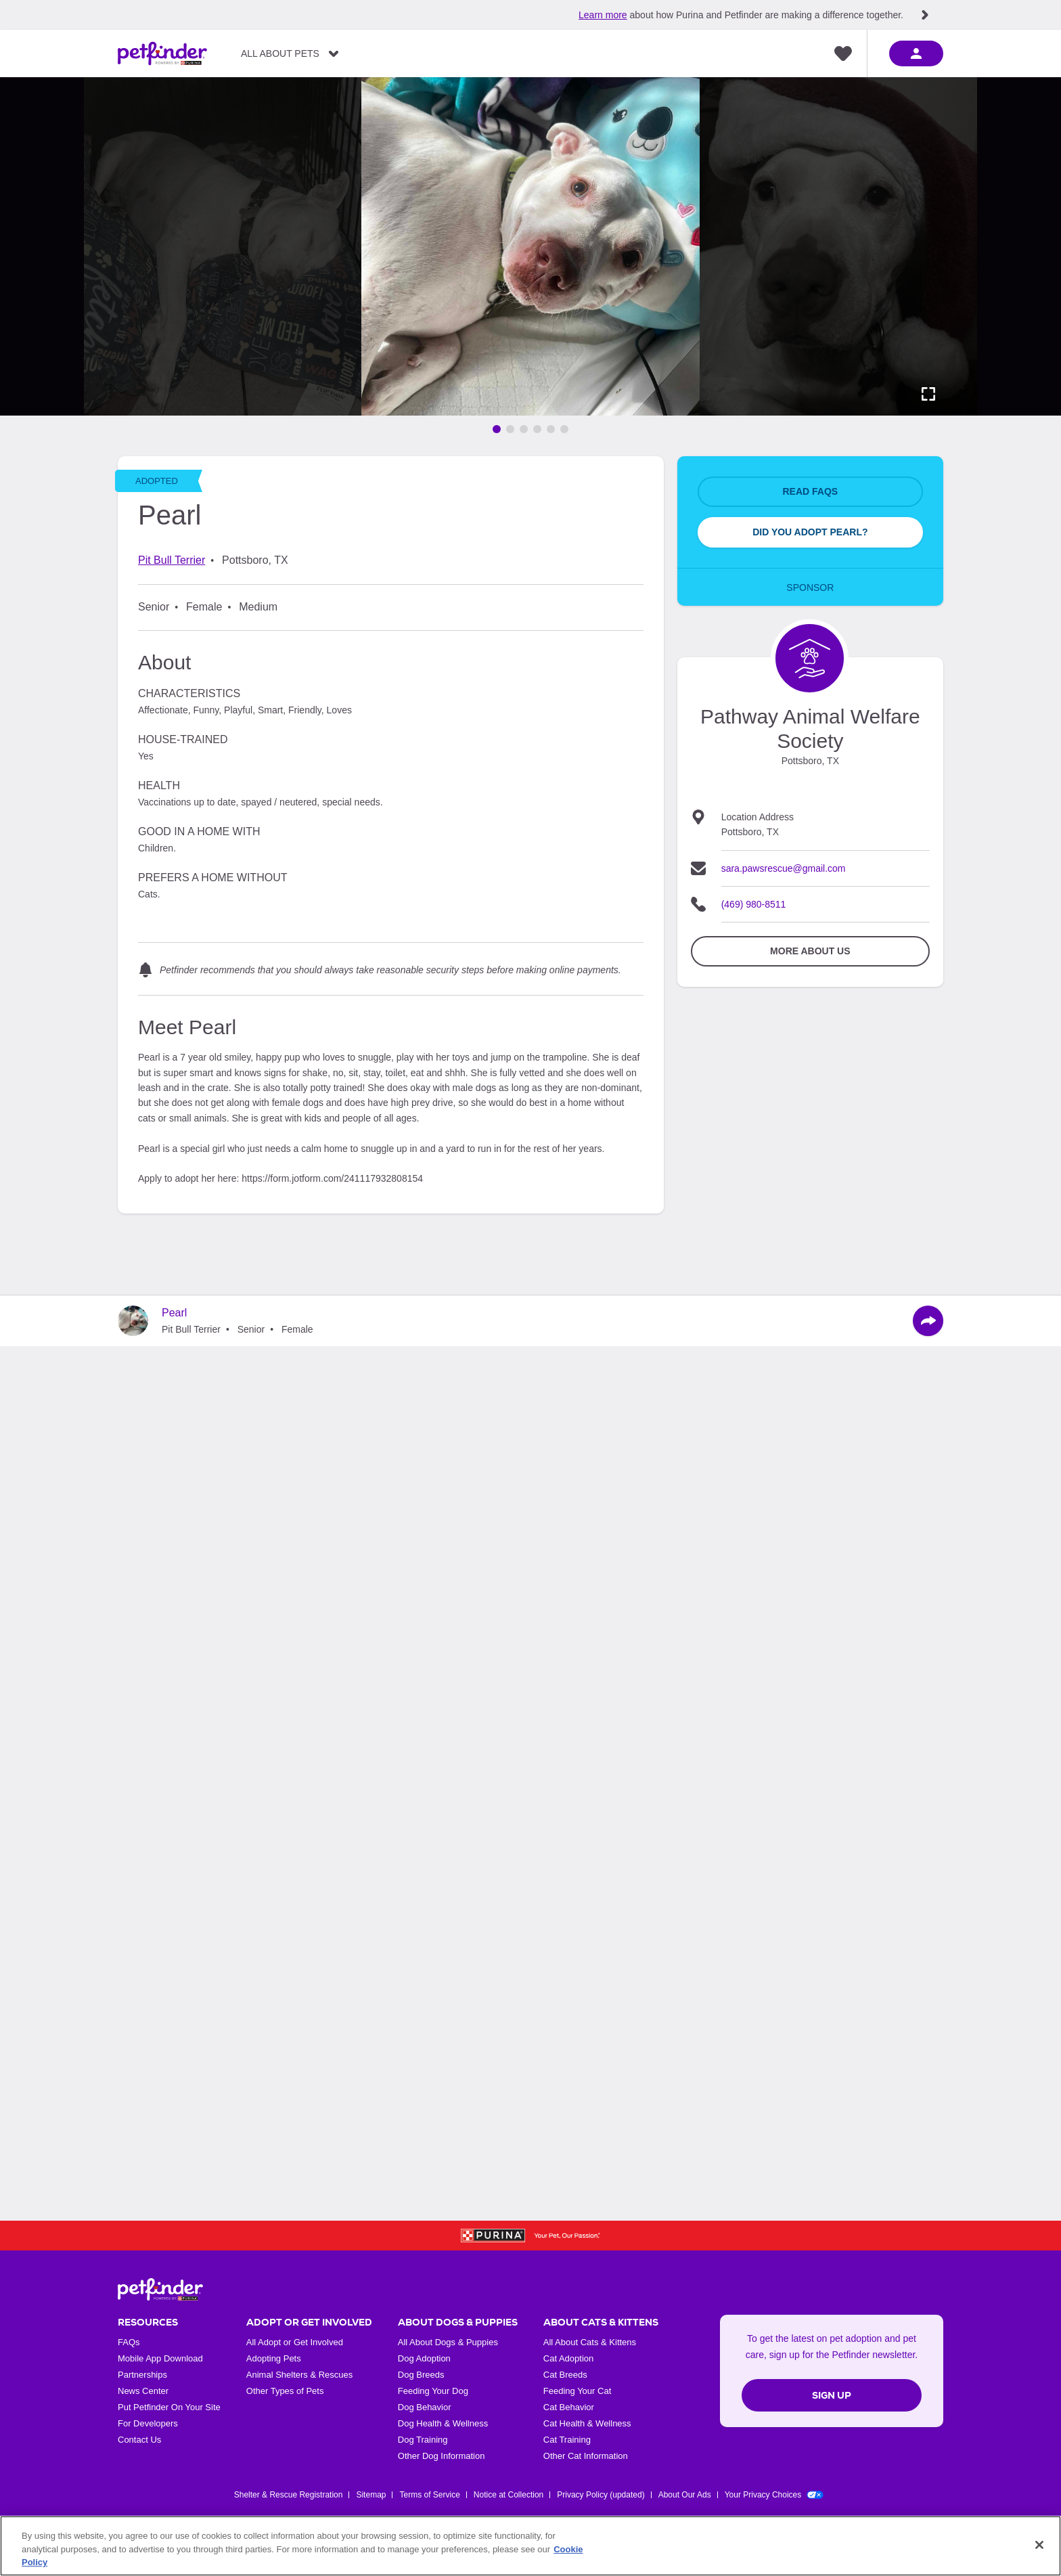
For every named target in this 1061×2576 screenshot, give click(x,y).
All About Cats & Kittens (589, 2342)
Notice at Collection (508, 2495)
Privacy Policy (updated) (600, 2495)
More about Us (810, 951)
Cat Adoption (568, 2358)
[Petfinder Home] (162, 53)
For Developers (148, 2423)
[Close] (1039, 2545)
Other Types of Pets (285, 2391)
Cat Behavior (568, 2407)
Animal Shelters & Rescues (299, 2375)
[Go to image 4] (537, 429)
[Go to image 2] (510, 429)
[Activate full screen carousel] (928, 394)
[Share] (928, 1321)
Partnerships (142, 2375)
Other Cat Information (585, 2456)
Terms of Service (429, 2495)
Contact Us (139, 2440)
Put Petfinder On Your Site (169, 2407)
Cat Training (567, 2440)
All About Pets (280, 53)
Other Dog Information (441, 2456)
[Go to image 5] (551, 429)
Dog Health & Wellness (443, 2423)
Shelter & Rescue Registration (288, 2495)
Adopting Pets (273, 2358)
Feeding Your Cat (577, 2391)
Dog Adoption (424, 2358)
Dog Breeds (421, 2375)
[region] (530, 2546)
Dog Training (423, 2440)
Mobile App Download (160, 2358)
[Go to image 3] (524, 429)
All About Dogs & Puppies (448, 2342)
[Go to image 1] (497, 429)
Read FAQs (810, 491)
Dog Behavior (424, 2407)
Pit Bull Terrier (171, 560)
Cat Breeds (565, 2375)
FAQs (129, 2342)
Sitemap (371, 2495)
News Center (143, 2391)
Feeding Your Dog (433, 2391)
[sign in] (916, 53)
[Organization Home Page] (810, 658)
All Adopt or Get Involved (294, 2342)
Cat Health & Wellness (587, 2423)
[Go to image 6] (564, 429)
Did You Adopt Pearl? (809, 532)
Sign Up (831, 2395)
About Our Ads (684, 2495)
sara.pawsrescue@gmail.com (783, 868)
